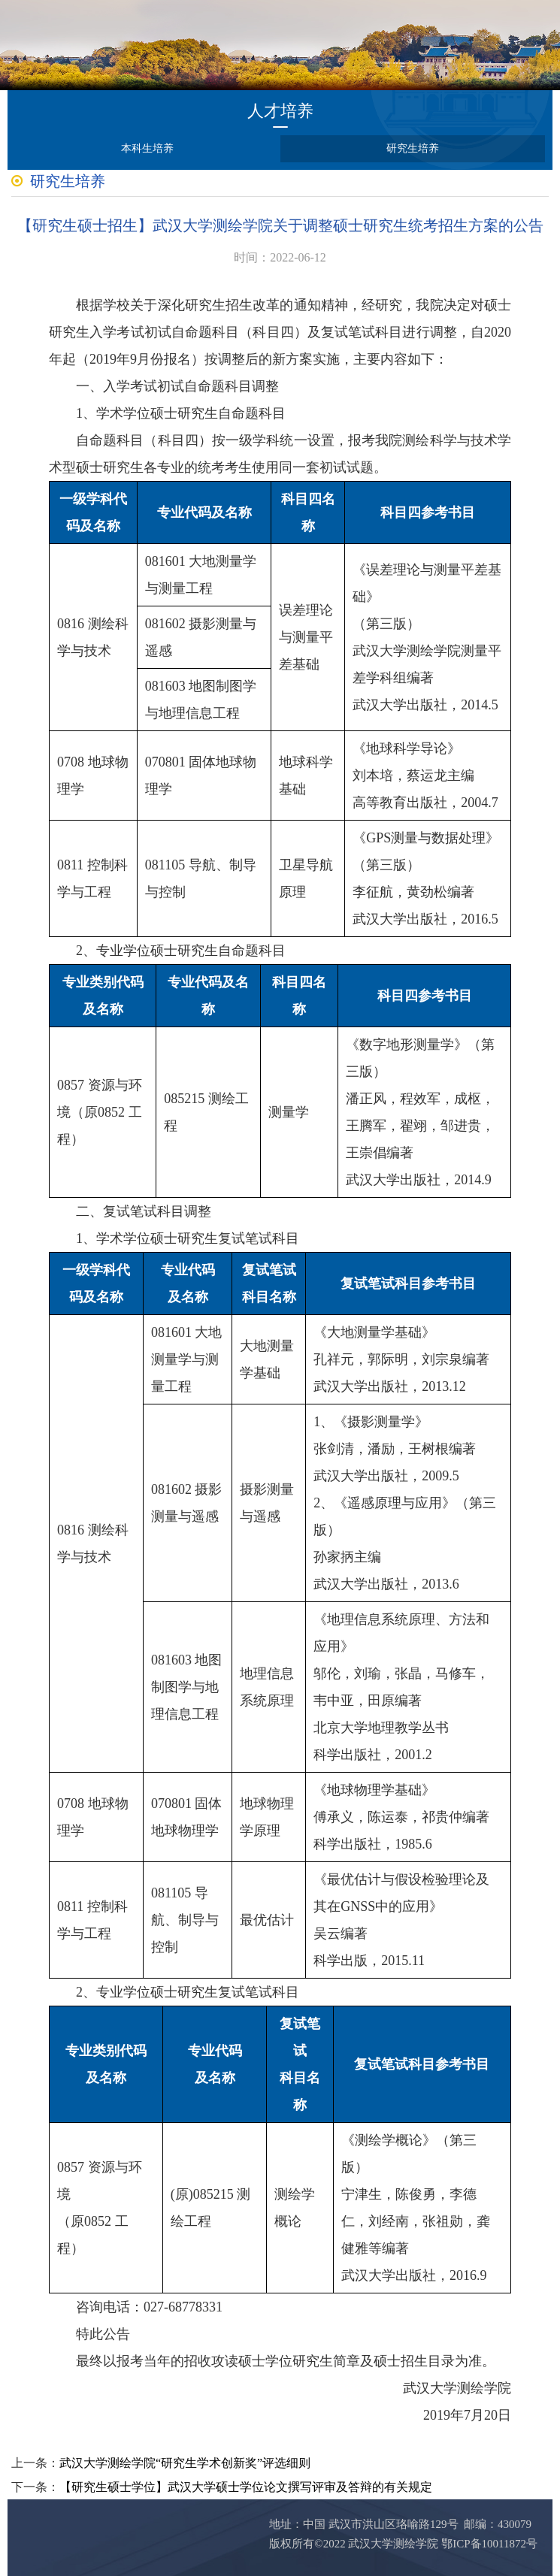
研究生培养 (412, 148)
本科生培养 (147, 148)
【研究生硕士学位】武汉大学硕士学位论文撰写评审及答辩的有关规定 (245, 2487)
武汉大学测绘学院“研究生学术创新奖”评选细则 (184, 2463)
